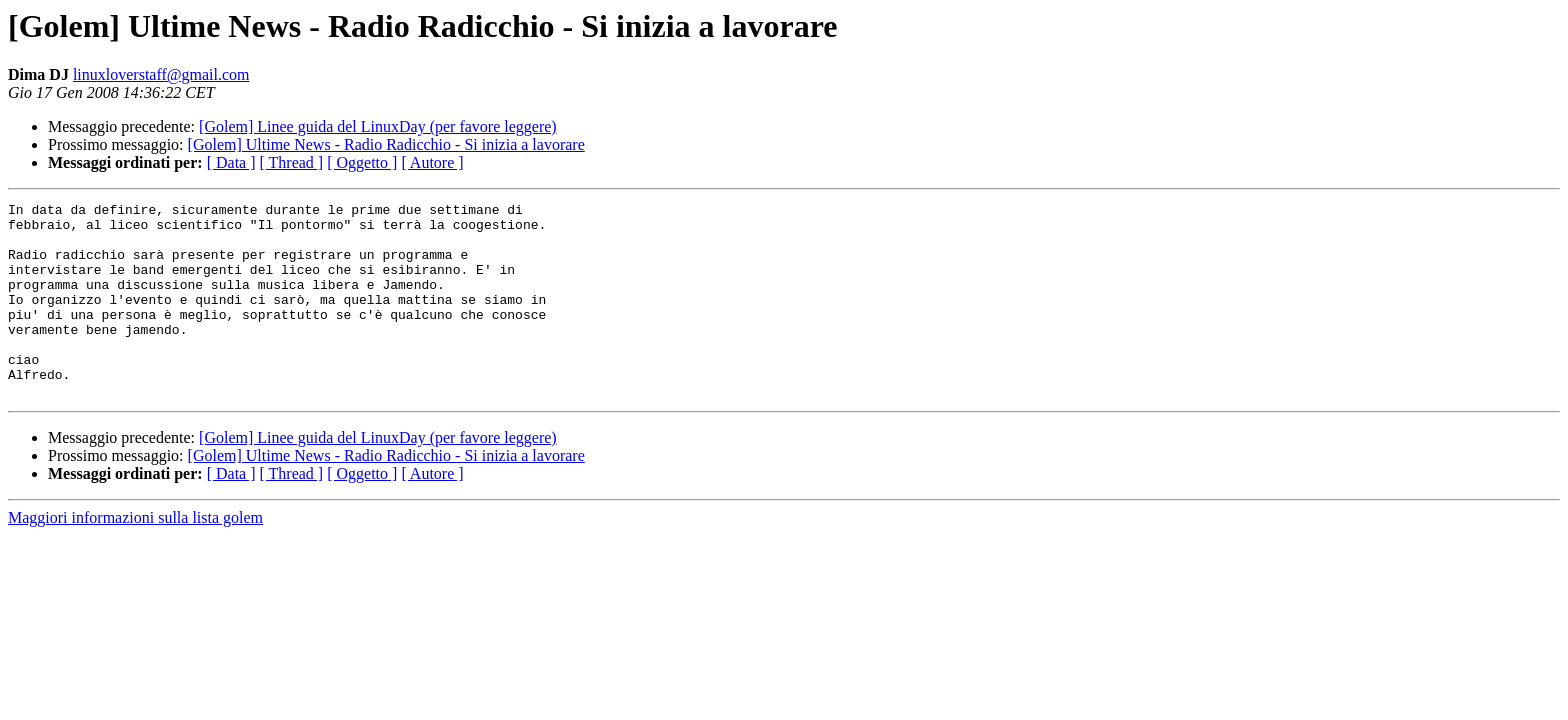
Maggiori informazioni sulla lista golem (135, 556)
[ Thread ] (292, 162)
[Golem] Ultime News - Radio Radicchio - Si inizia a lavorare (386, 144)
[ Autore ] (432, 162)
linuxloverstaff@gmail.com (161, 74)
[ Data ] (231, 162)
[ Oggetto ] (362, 162)
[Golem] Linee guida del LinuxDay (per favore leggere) (378, 126)
